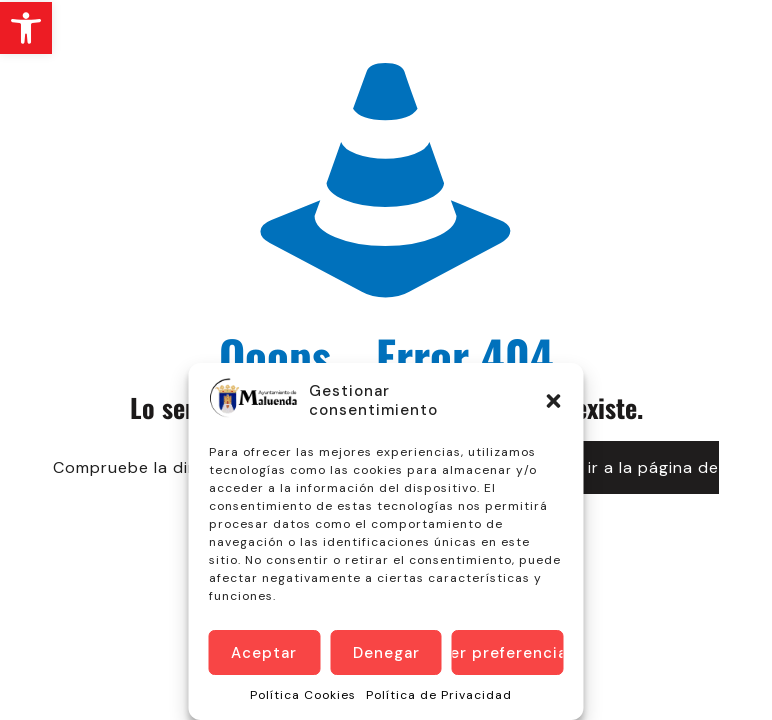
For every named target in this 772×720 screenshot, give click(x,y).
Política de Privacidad (439, 695)
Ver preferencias (508, 653)
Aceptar (264, 653)
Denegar (386, 653)
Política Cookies (303, 695)
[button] (26, 28)
